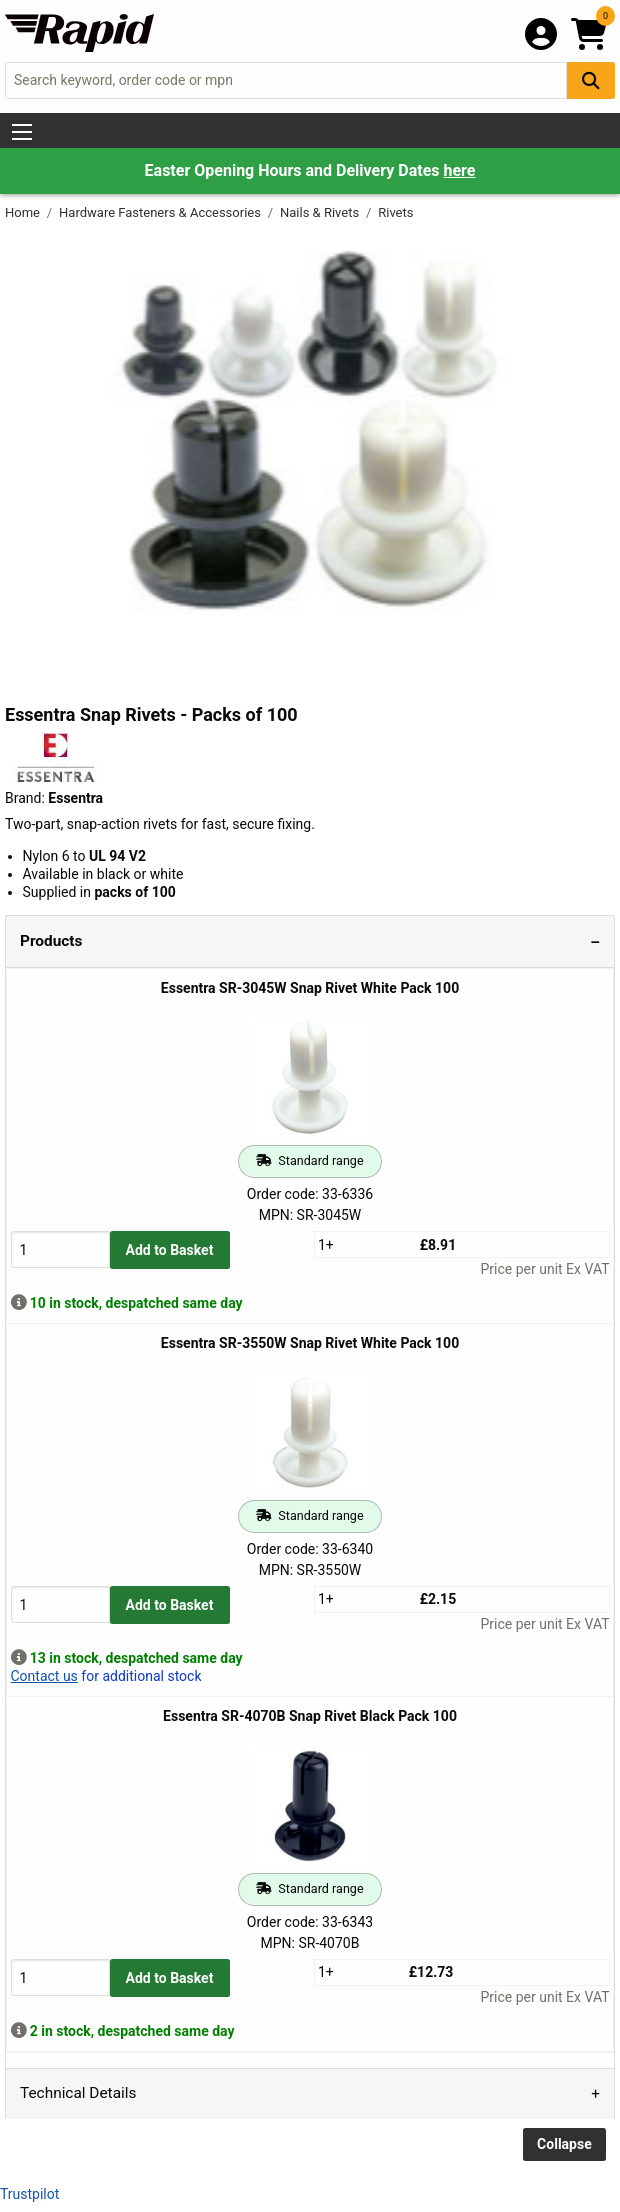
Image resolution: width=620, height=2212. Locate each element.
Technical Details (78, 2093)
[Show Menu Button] (22, 132)
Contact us (44, 1676)
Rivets (395, 212)
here (459, 170)
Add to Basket (170, 1250)
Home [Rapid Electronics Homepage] (24, 212)
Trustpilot (29, 2194)
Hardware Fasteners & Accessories (161, 212)
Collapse (564, 2144)
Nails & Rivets (321, 212)
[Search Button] (591, 80)
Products (51, 941)
